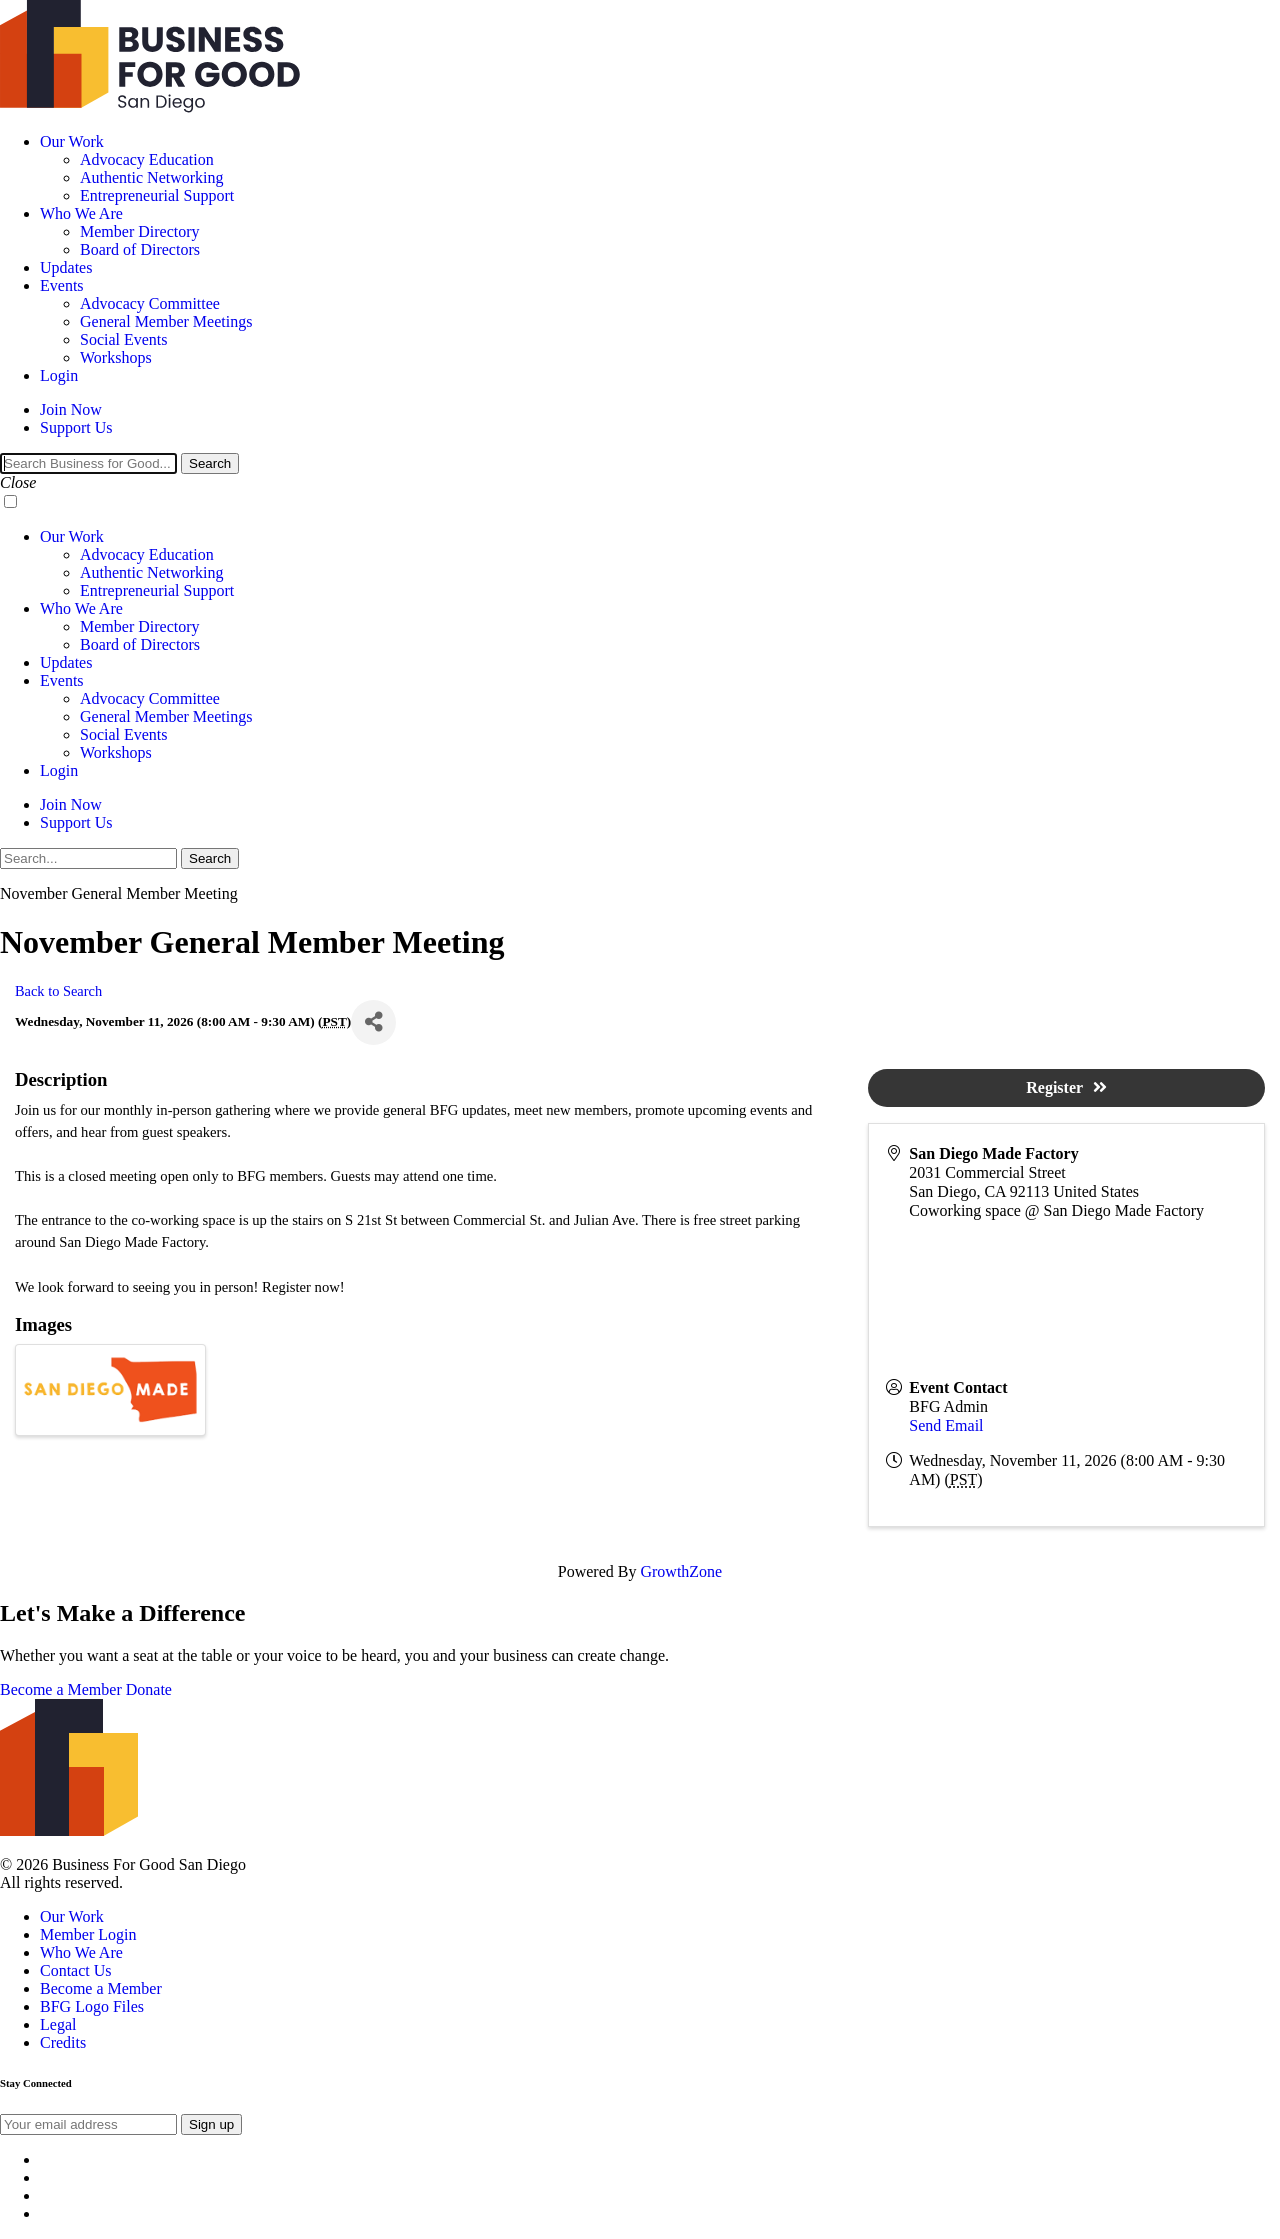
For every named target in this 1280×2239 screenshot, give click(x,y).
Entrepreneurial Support (157, 195)
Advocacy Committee (150, 303)
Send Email (946, 1425)
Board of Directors (140, 249)
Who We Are (81, 213)
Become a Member (61, 1689)
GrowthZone (681, 1571)
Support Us (76, 427)
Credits (63, 2042)
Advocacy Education (147, 159)
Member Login (88, 1934)
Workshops (116, 357)
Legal (58, 2024)
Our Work (72, 141)
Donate (149, 1689)
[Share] (373, 1022)
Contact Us (76, 1970)
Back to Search (58, 991)
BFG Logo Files (92, 2006)
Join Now (71, 409)
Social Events (124, 339)
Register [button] (1066, 1087)
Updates (66, 267)
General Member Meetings (166, 321)
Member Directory (140, 231)
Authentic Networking (152, 177)
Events (62, 285)
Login (59, 375)
